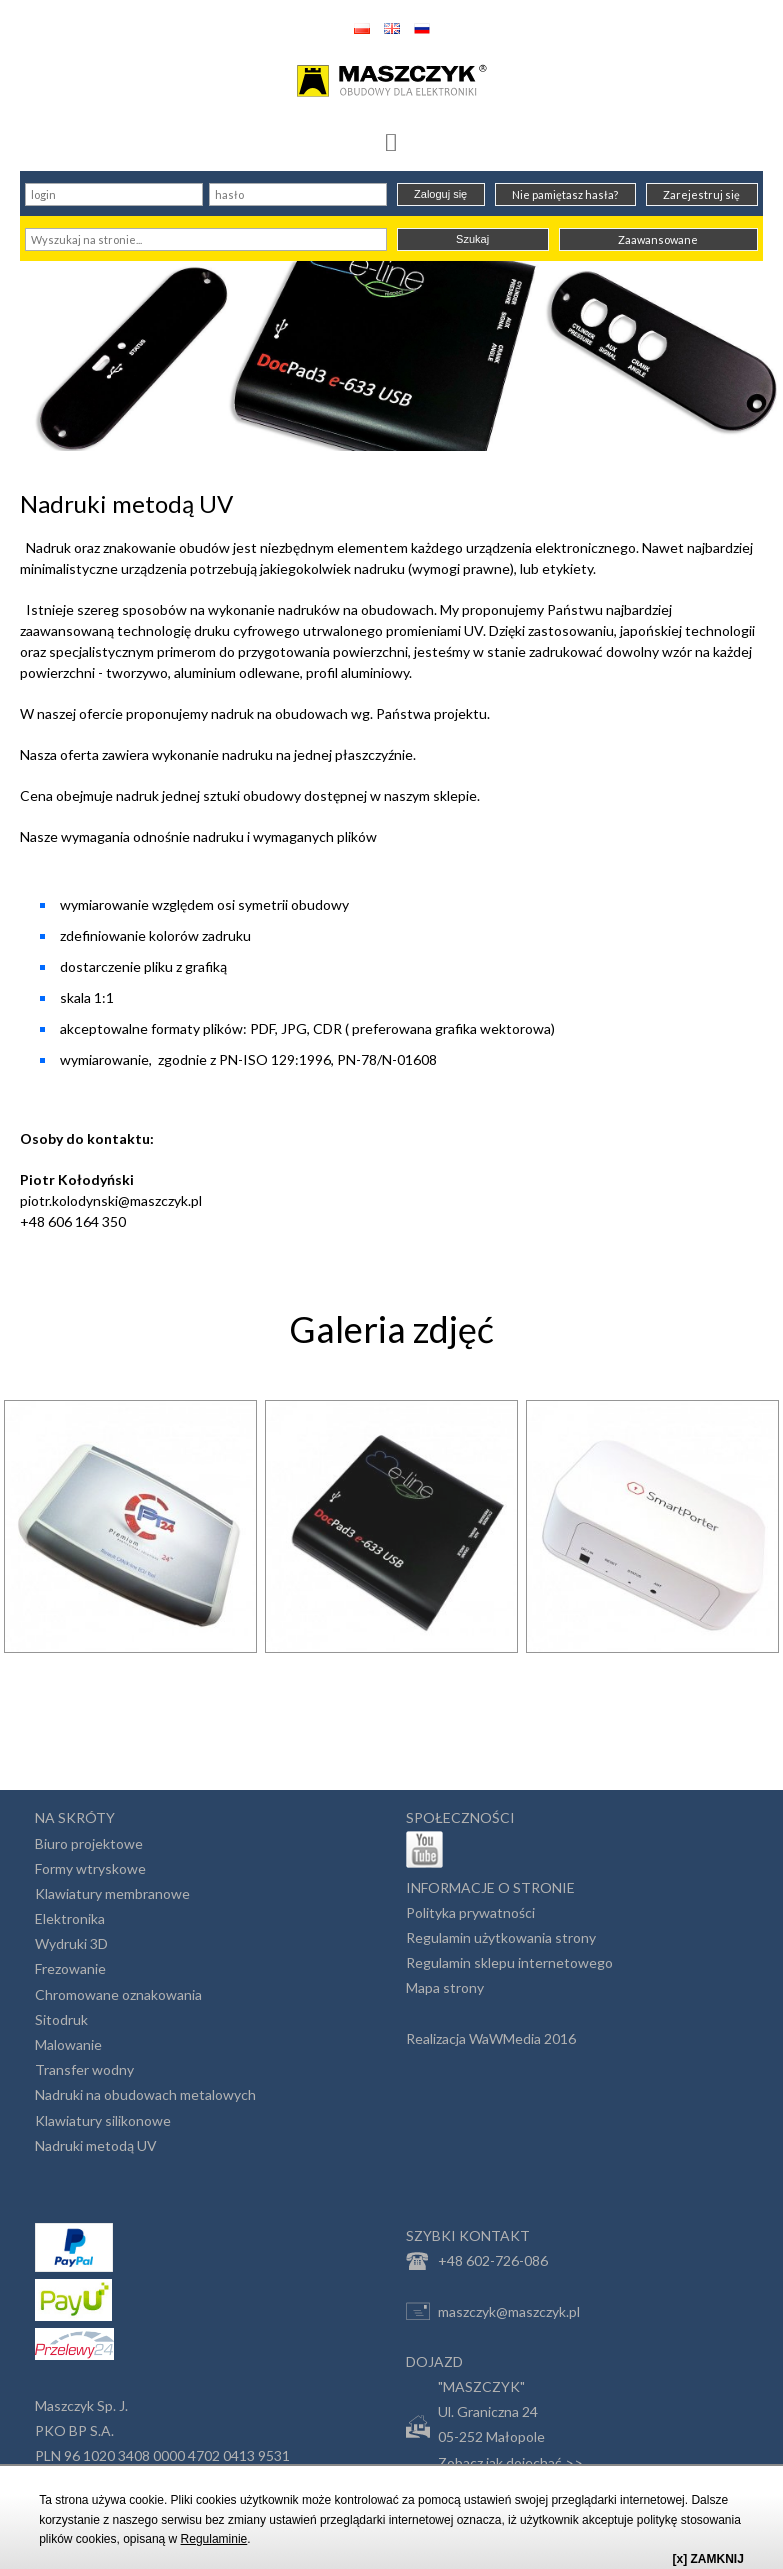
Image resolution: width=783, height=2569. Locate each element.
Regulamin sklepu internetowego (509, 1962)
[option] (130, 1580)
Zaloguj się (440, 194)
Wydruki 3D (71, 1943)
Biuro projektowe (89, 1843)
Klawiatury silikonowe (103, 2120)
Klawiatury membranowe (112, 1893)
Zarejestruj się (701, 194)
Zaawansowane (658, 239)
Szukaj (472, 239)
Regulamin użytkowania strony (501, 1937)
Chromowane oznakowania (118, 1994)
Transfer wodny (84, 2069)
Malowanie (68, 2044)
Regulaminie (214, 2539)
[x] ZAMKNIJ (708, 2559)
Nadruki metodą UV (96, 2145)
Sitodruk (61, 2019)
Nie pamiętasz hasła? (565, 194)
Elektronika (70, 1918)
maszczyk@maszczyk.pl (493, 2311)
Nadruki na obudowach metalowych (145, 2094)
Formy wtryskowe (90, 1868)
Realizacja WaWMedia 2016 (491, 2038)
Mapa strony (445, 1987)
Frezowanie (70, 1968)
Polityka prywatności (470, 1912)
